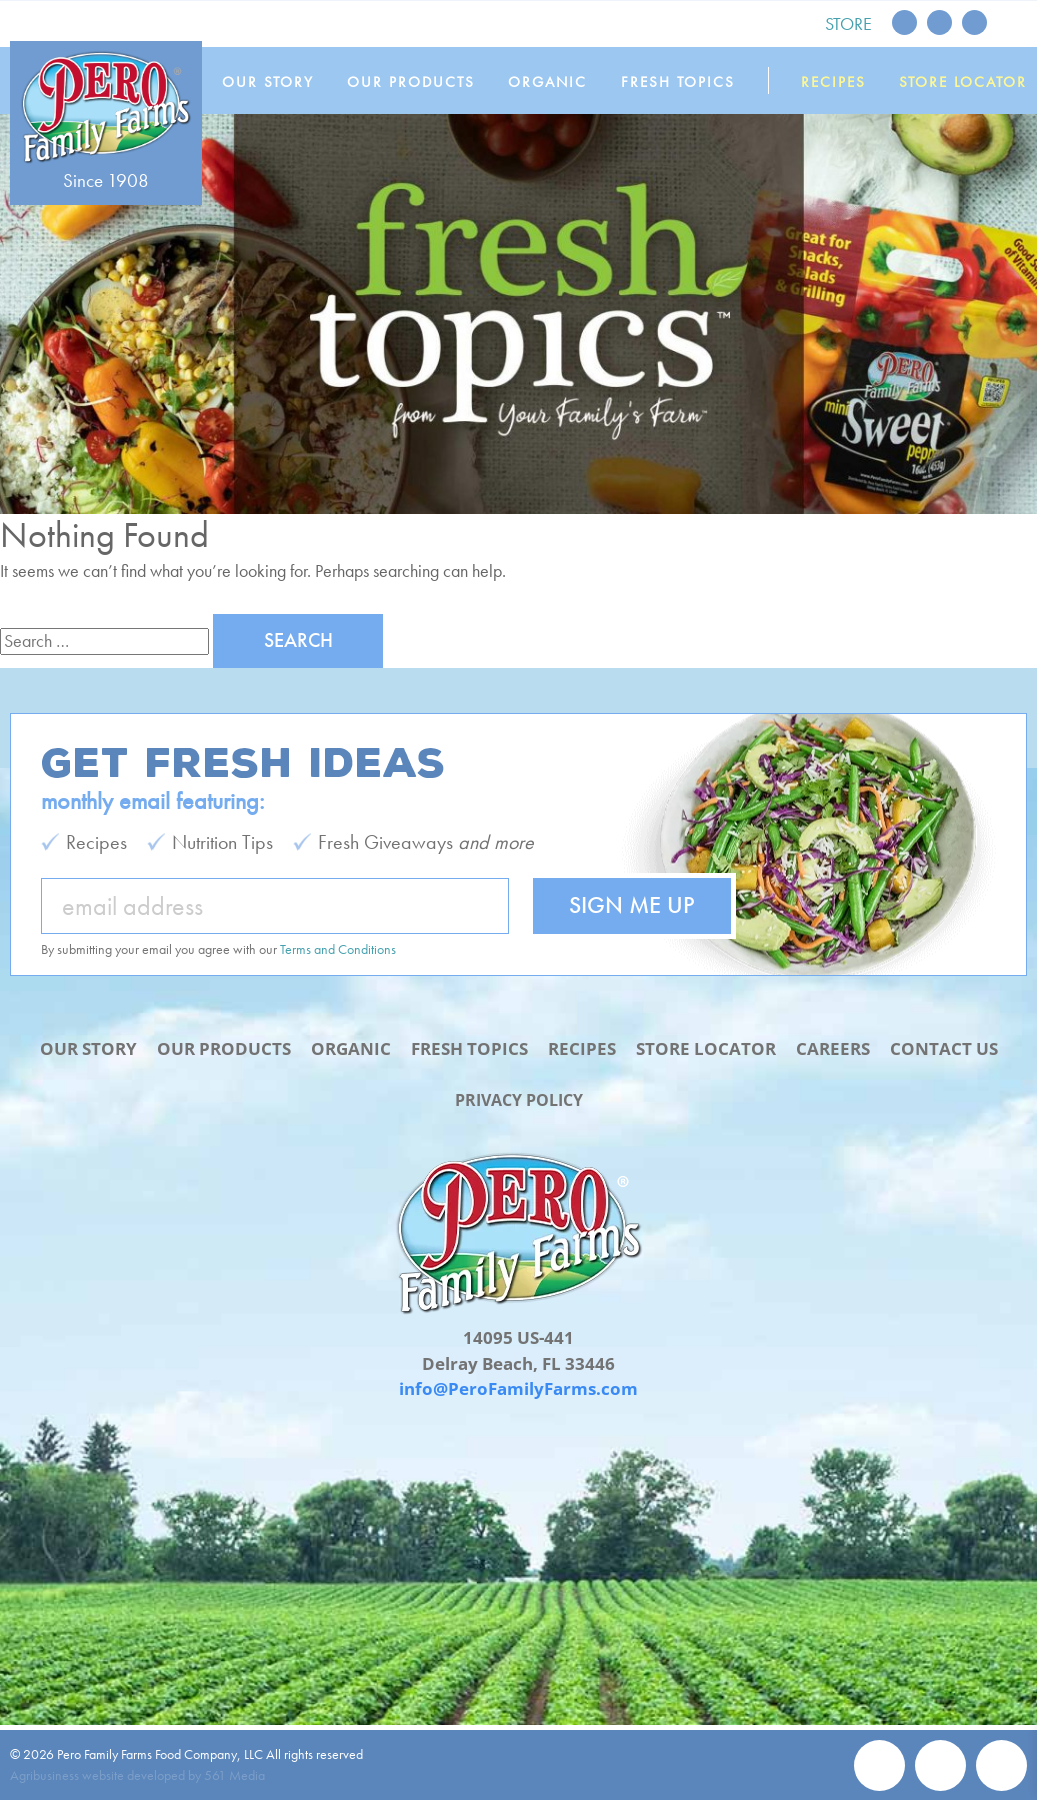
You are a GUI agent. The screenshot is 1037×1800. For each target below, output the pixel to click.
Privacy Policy (519, 1098)
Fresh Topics (681, 82)
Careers (833, 1048)
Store (848, 23)
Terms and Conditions (338, 949)
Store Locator (963, 82)
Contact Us (944, 1048)
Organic (553, 82)
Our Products (418, 82)
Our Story (276, 82)
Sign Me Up (632, 904)
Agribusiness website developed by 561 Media (137, 1775)
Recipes (834, 82)
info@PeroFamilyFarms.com (518, 1388)
